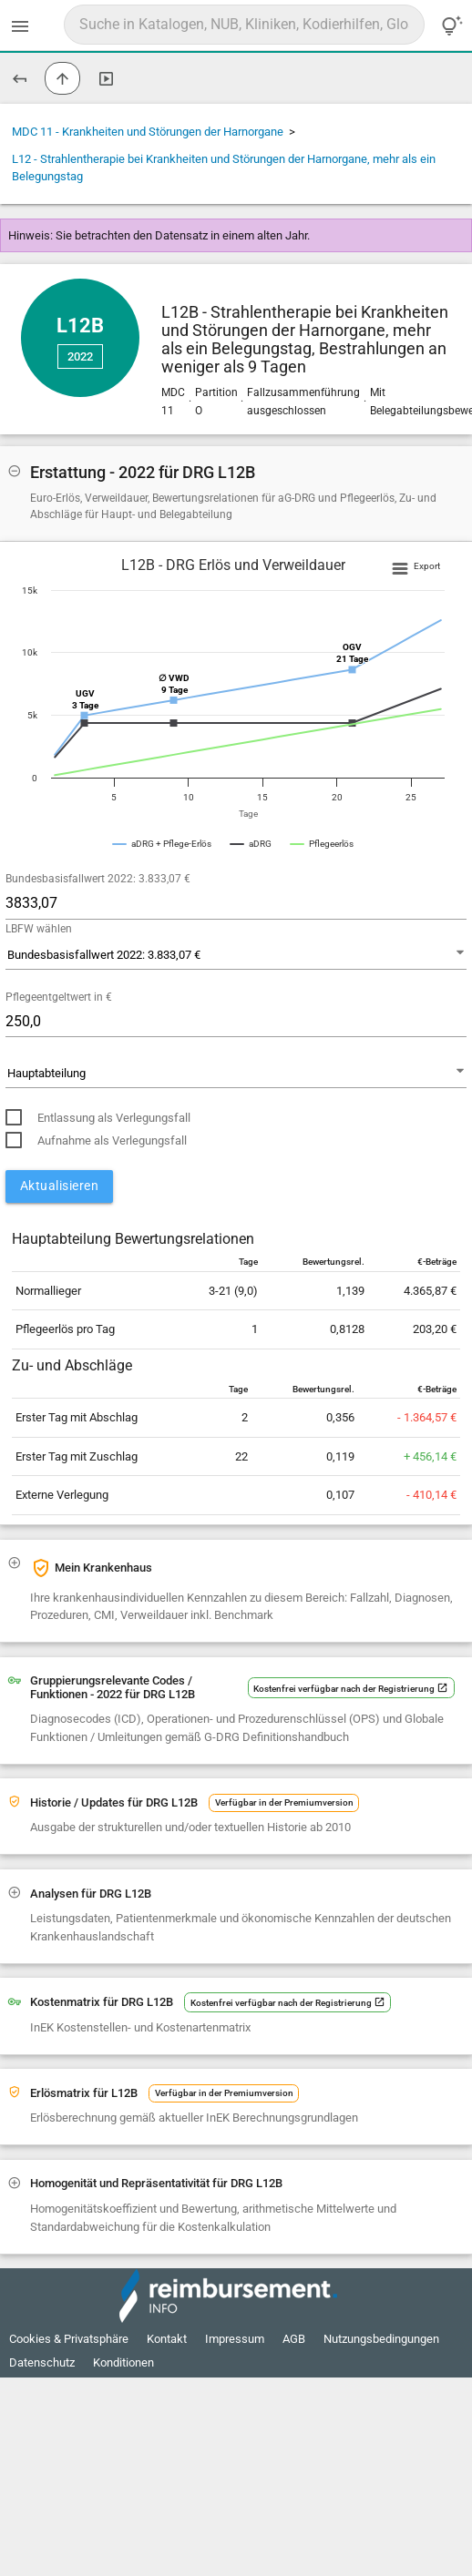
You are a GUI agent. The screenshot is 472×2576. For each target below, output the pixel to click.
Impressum (234, 2339)
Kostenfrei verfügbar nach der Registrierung (350, 1689)
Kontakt (167, 2339)
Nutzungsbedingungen (381, 2339)
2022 (80, 356)
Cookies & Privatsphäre (68, 2339)
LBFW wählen (38, 928)
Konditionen (123, 2362)
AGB (293, 2339)
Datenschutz (42, 2362)
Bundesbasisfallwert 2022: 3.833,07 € (97, 878)
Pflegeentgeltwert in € (58, 997)
